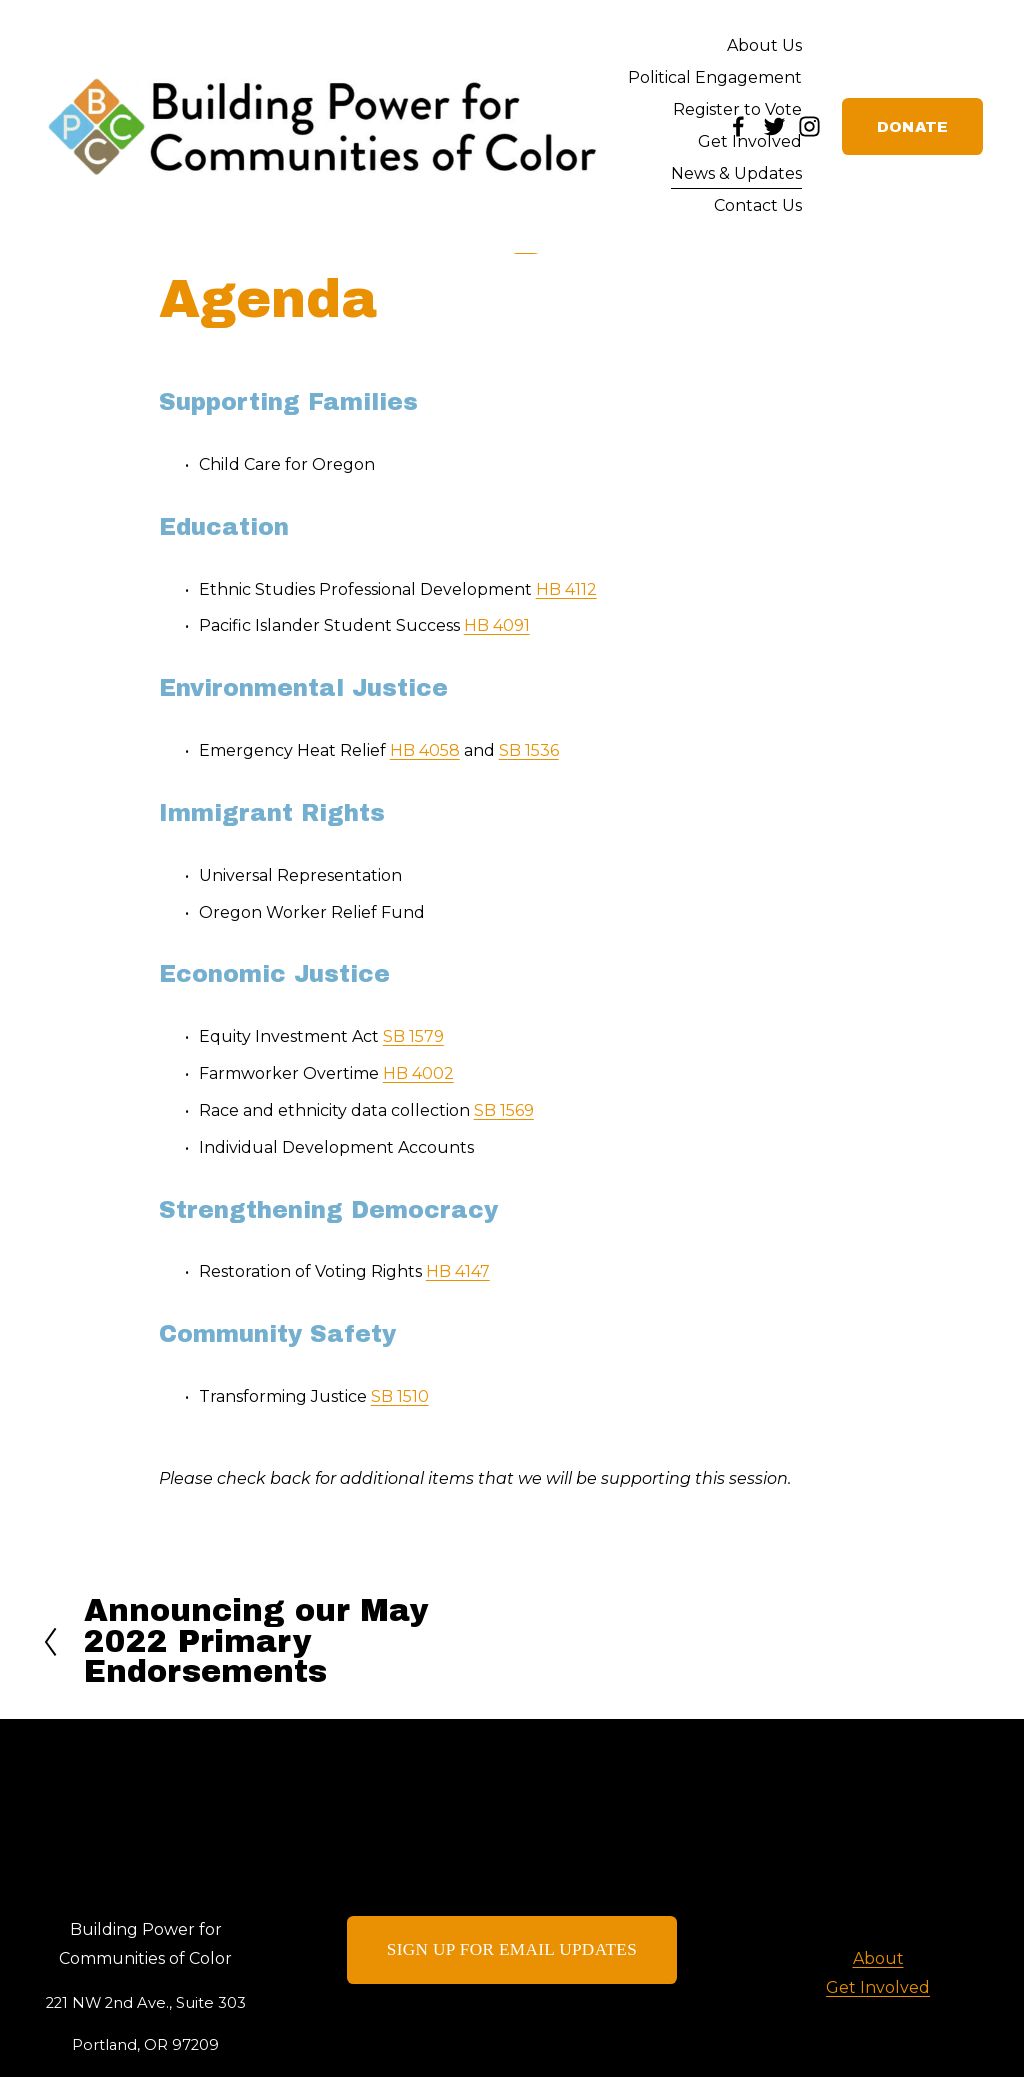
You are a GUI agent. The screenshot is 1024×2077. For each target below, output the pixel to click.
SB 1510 (400, 1396)
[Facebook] (738, 126)
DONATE (913, 127)
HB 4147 (458, 1271)
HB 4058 (425, 750)
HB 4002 (418, 1073)
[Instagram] (809, 126)
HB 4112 (566, 589)
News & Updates (736, 173)
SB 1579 (413, 1036)
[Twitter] (774, 126)
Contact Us (758, 205)
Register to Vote (737, 109)
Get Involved (750, 141)
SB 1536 (529, 750)
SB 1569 (504, 1110)
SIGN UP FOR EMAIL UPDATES (512, 1949)
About (878, 1958)
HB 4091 (497, 625)
